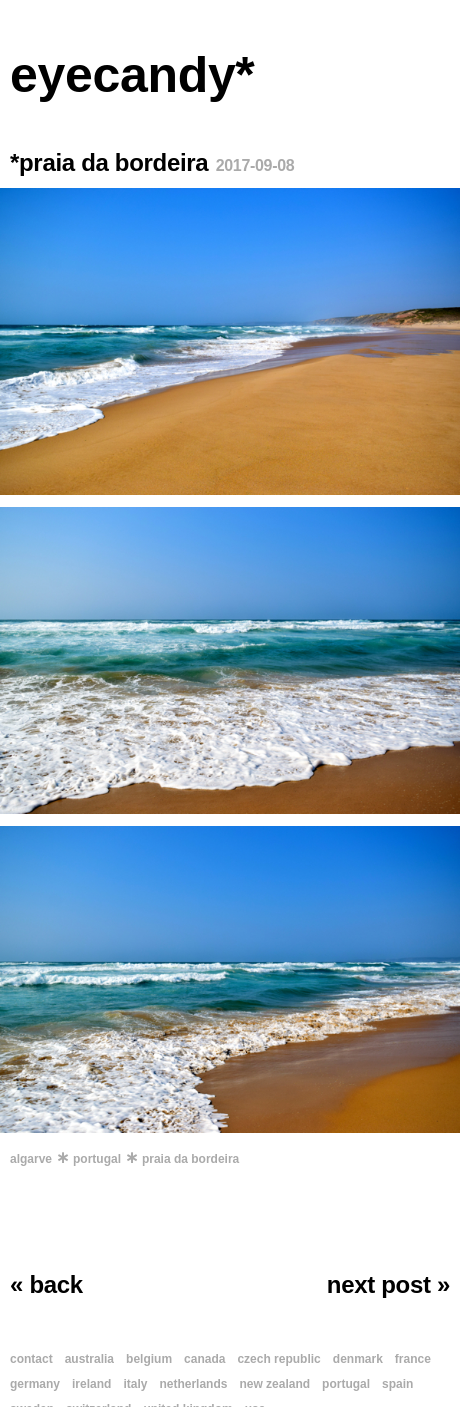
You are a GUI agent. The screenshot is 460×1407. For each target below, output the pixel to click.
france (413, 1359)
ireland (91, 1384)
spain (397, 1384)
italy (135, 1384)
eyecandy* (132, 75)
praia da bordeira (190, 1159)
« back (46, 1284)
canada (204, 1359)
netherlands (193, 1384)
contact (31, 1359)
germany (35, 1384)
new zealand (274, 1384)
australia (89, 1359)
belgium (149, 1359)
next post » (388, 1284)
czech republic (278, 1359)
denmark (358, 1359)
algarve (31, 1159)
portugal (97, 1159)
